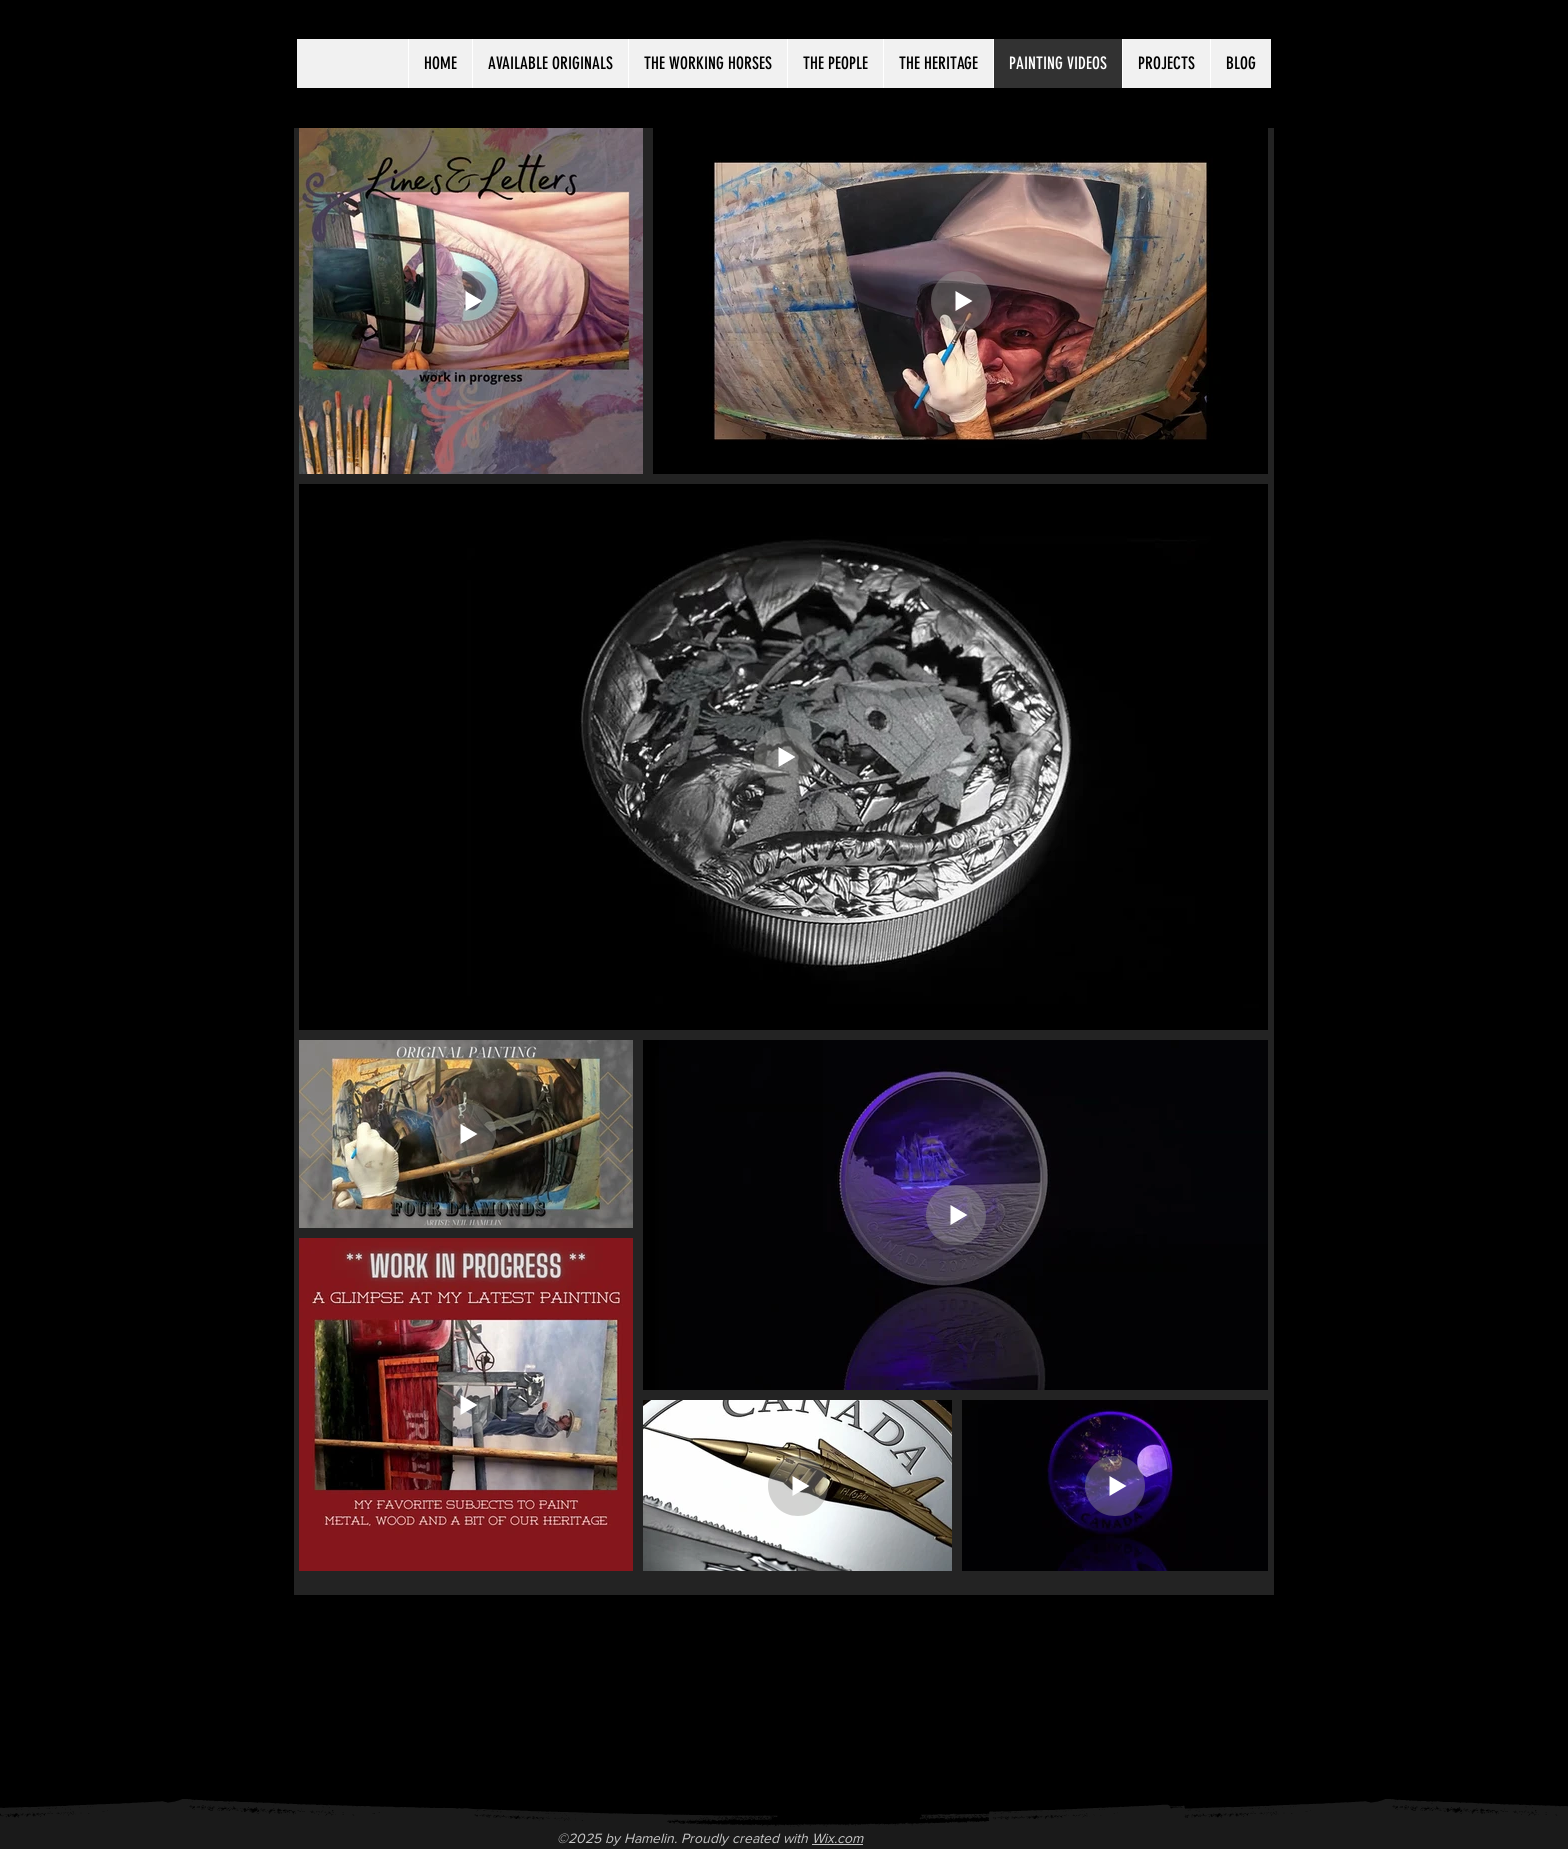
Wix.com (837, 1838)
